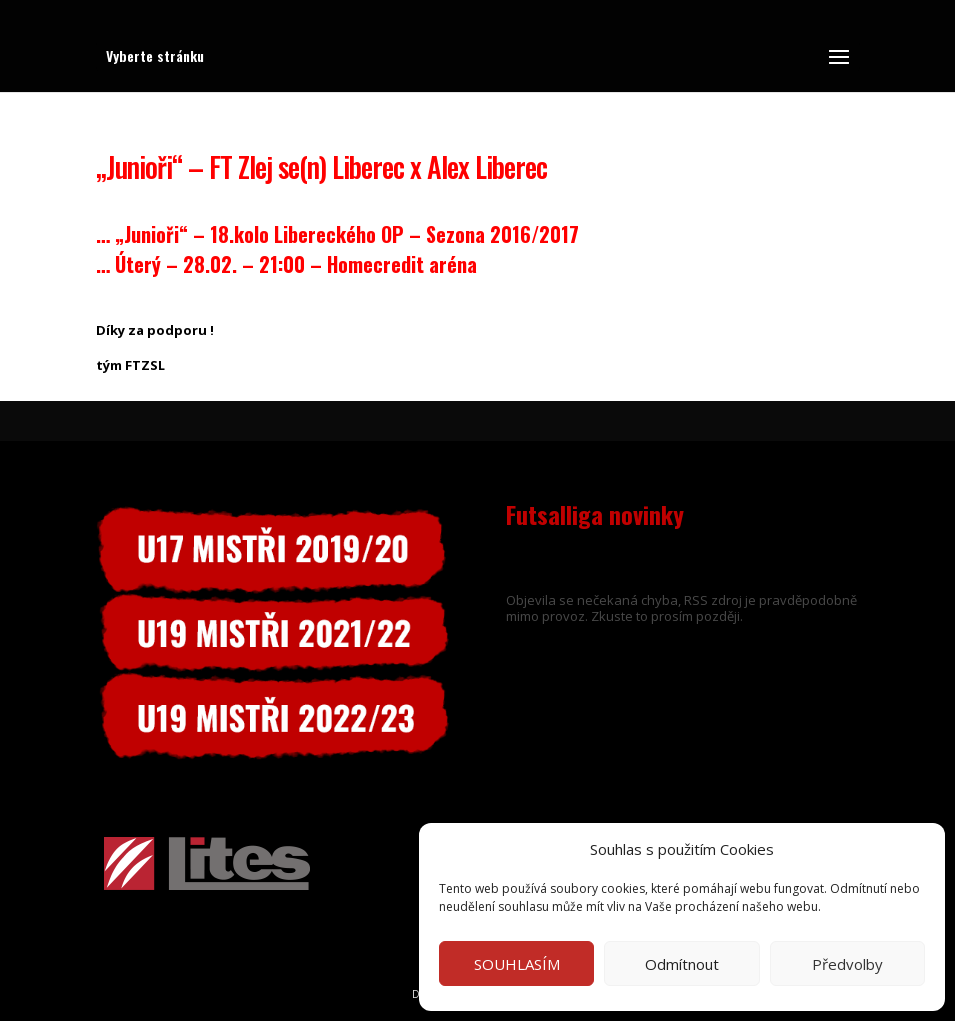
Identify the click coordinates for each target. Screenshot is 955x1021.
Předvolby (847, 964)
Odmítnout (682, 964)
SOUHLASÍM (517, 964)
